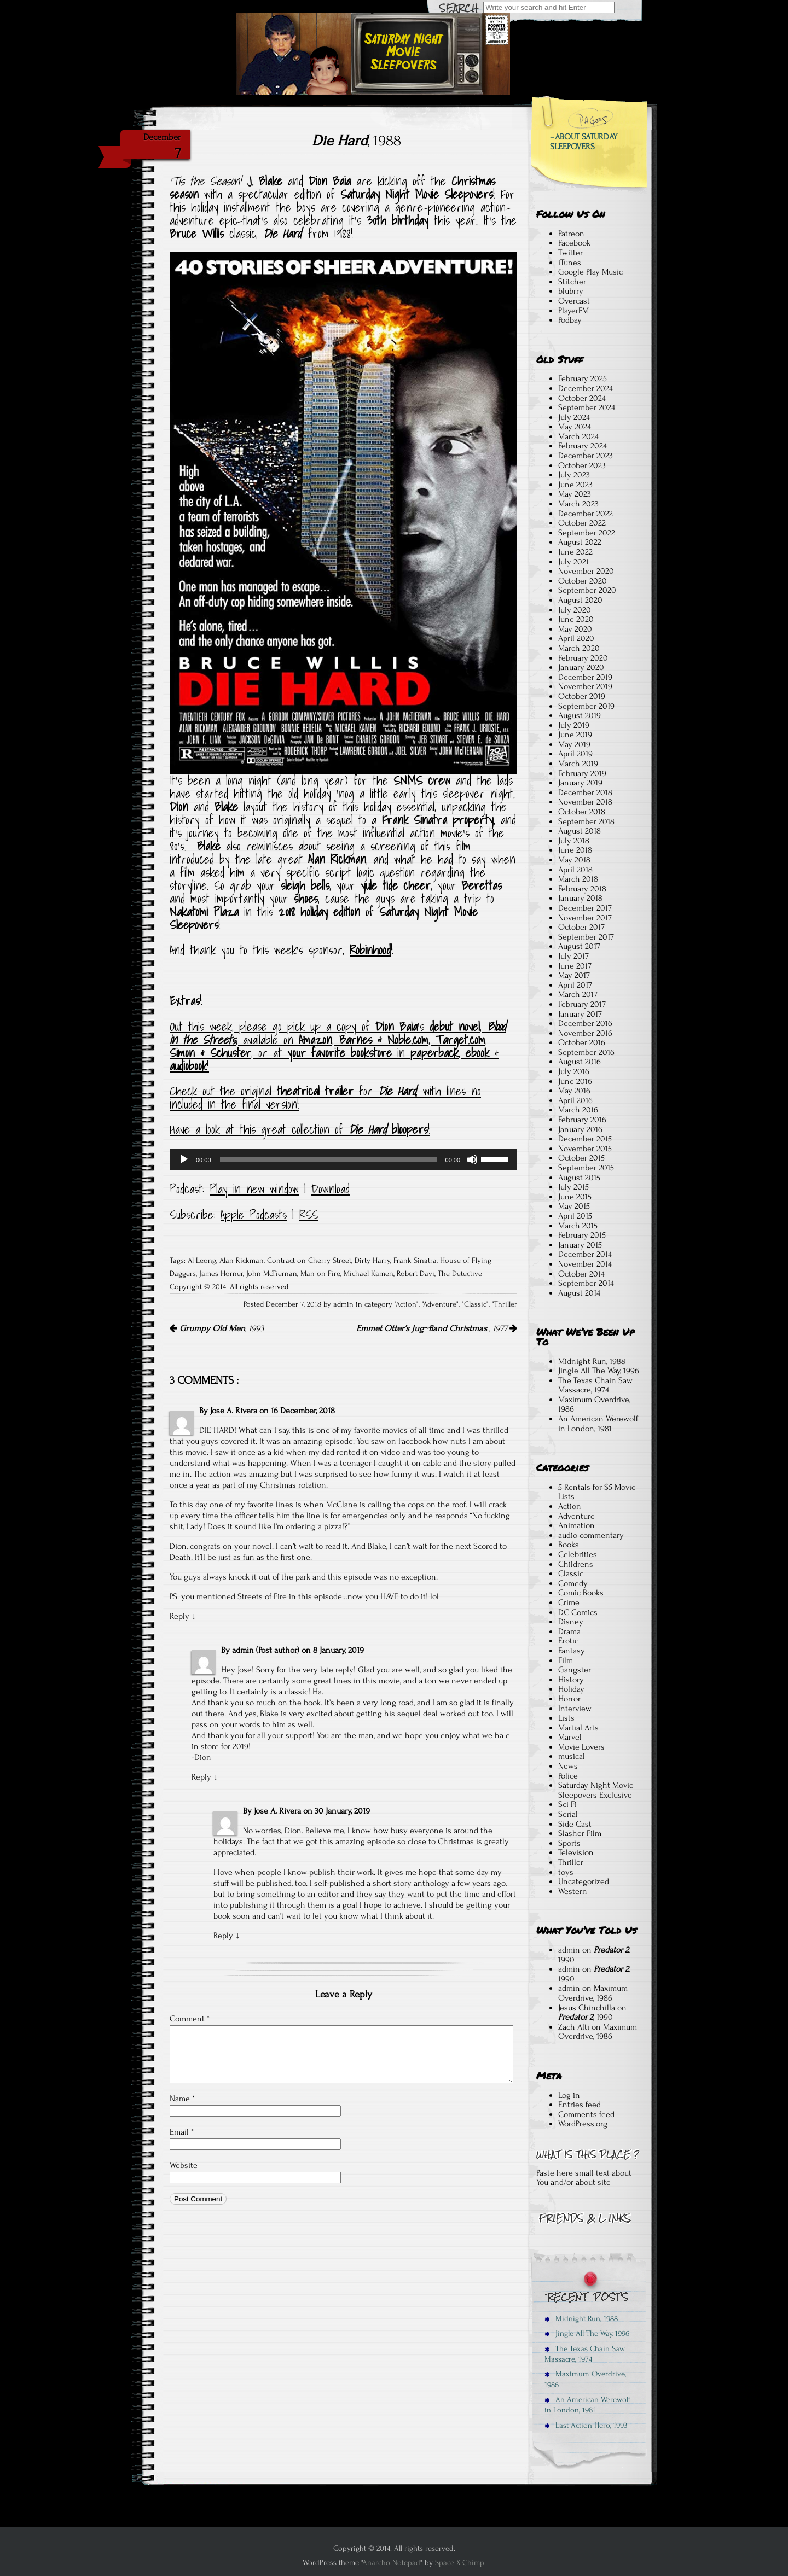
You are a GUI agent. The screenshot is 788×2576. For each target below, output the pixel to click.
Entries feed (579, 2104)
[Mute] (472, 1159)
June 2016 (575, 1081)
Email (182, 2132)
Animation (576, 1525)
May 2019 (574, 744)
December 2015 (585, 1139)
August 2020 (580, 600)
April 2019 (575, 754)
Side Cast (575, 1824)
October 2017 (581, 927)
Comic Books (581, 1593)
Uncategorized (583, 1881)
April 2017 (575, 985)
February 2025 (582, 378)
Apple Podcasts (254, 1215)
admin (569, 1950)
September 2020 (587, 590)
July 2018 (573, 841)
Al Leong (202, 1260)
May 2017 (574, 975)
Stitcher (572, 282)
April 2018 (575, 870)
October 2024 (582, 398)
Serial (568, 1814)
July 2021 (573, 562)
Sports (569, 1843)
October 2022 (582, 523)
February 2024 (582, 446)
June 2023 (575, 484)
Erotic (568, 1641)
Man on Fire (320, 1273)
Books (568, 1544)
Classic (475, 1304)
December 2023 (585, 456)
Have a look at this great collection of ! (300, 1129)
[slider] (328, 1159)
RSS (308, 1215)
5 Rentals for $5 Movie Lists (597, 1492)
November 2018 (585, 802)
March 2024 (578, 436)
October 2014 (581, 1274)
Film (565, 1660)
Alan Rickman (241, 1260)
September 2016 (586, 1052)
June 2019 (575, 734)
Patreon (571, 233)
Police (568, 1776)
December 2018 (585, 792)
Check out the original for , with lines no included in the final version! (325, 1097)
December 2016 (585, 1023)
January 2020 (581, 667)
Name (182, 2098)
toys (565, 1872)
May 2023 (574, 494)
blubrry (570, 291)
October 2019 (581, 696)
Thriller (505, 1304)
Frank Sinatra (415, 1260)
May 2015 (574, 1206)
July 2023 (574, 475)
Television (576, 1852)
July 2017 (573, 956)
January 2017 (580, 1014)
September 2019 (586, 706)
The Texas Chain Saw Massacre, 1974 (595, 1385)
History (571, 1680)
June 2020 (576, 619)
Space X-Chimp (459, 2562)
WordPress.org (582, 2124)
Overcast (574, 301)
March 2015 (578, 1226)
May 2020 (575, 629)
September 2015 (586, 1168)
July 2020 (574, 610)
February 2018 (582, 889)
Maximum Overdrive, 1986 (594, 1404)
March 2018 (578, 879)
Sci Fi (567, 1804)
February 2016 (582, 1119)
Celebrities (577, 1554)
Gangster (574, 1670)
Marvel (570, 1737)
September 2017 (586, 937)
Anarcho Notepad (391, 2562)
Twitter (570, 253)
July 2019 (573, 725)
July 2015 (573, 1187)
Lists (566, 1718)
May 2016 (574, 1090)
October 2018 (581, 812)
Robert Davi (415, 1273)
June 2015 (575, 1197)
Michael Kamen (368, 1273)
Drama (569, 1631)
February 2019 (582, 773)
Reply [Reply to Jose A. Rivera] (179, 1616)
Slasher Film (579, 1833)
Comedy (573, 1583)
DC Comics (578, 1612)
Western (572, 1891)
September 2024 (586, 407)
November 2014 (585, 1264)
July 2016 (573, 1071)
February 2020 (583, 658)
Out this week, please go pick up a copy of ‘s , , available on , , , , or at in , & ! (338, 1046)
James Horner (221, 1273)
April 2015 (575, 1216)
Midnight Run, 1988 (591, 1361)
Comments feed (586, 2114)
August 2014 (579, 1293)
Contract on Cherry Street (309, 1260)
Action (406, 1304)
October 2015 (581, 1158)
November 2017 (585, 918)
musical (571, 1756)
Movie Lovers (581, 1747)
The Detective (460, 1273)
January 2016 (580, 1129)
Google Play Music (590, 272)
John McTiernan (271, 1273)
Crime (569, 1602)
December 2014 (585, 1254)
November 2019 (585, 686)
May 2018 (574, 860)
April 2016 (575, 1100)
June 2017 (575, 966)
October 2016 (581, 1042)
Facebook (574, 243)
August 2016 (579, 1061)
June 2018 (575, 850)
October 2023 (582, 465)
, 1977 (436, 1328)
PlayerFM (573, 311)
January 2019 (580, 783)
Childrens (575, 1564)
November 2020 (586, 571)
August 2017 (579, 946)
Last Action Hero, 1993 (585, 2425)
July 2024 (574, 417)
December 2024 (585, 388)
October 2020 (582, 581)
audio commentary (591, 1535)
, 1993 (217, 1328)
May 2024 (574, 427)
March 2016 (578, 1110)
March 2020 (579, 648)
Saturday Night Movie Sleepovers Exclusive (596, 1790)
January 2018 (580, 898)
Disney (570, 1622)
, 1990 (594, 1955)
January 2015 (580, 1245)
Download (330, 1189)
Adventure (439, 1304)
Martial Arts (578, 1728)
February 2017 (582, 1004)
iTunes (569, 262)
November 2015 (585, 1148)
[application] (343, 1159)
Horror (569, 1699)
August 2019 (579, 715)
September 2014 (586, 1283)
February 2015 (582, 1235)
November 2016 (585, 1033)
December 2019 (585, 677)
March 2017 (578, 994)
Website (184, 2165)
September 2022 (586, 533)
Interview (575, 1709)
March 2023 (578, 504)
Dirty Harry (372, 1260)
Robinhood (370, 950)
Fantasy (571, 1651)
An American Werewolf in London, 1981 (598, 1423)
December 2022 (585, 513)
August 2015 (579, 1177)
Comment (190, 2019)
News (568, 1766)
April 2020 (576, 638)
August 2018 (579, 831)
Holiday (571, 1689)
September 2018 (586, 821)
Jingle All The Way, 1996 (598, 1371)
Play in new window (254, 1189)
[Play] (183, 1159)
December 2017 (585, 908)
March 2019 (578, 763)
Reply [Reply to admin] (201, 1777)
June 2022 (575, 552)
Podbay (570, 320)
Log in (569, 2095)
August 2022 (579, 542)
